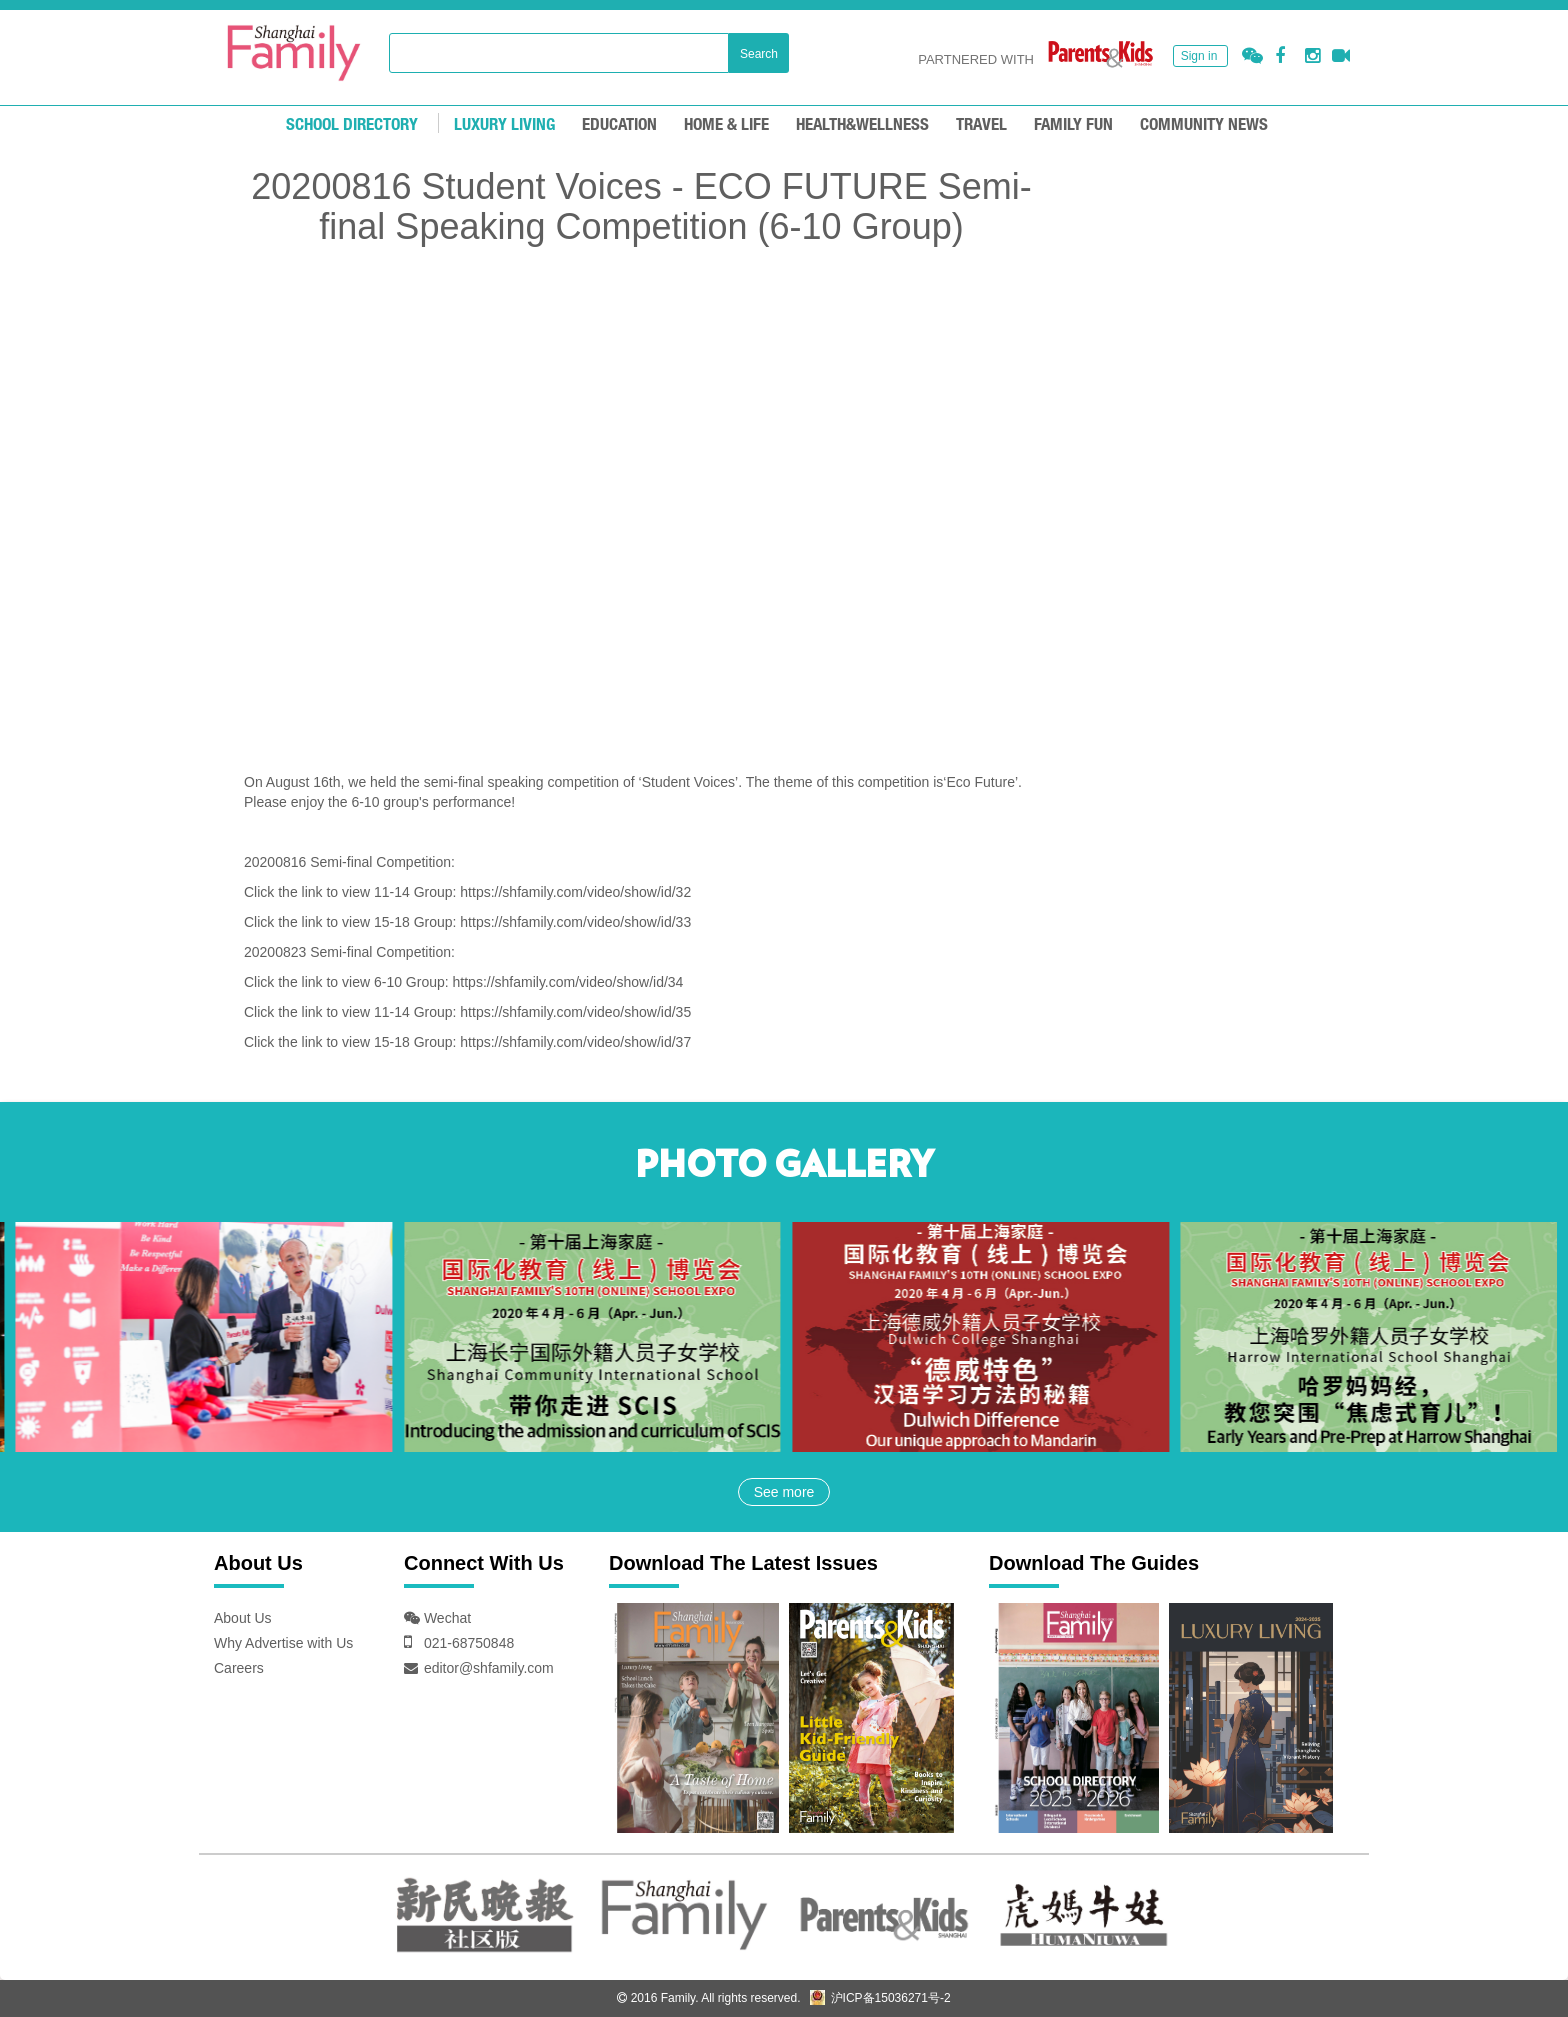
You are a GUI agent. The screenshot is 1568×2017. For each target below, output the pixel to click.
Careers (239, 1668)
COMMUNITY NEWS (1204, 125)
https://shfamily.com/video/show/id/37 (575, 1042)
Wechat (445, 1618)
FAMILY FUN (1073, 125)
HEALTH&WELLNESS (862, 125)
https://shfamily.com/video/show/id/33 (575, 922)
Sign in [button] (1199, 56)
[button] (1252, 56)
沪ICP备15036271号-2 (880, 1998)
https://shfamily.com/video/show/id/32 (575, 892)
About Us (243, 1618)
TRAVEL (981, 125)
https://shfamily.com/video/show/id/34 (568, 982)
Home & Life (726, 125)
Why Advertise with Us (283, 1643)
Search (759, 54)
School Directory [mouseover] (352, 125)
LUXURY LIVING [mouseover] (504, 125)
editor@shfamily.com (489, 1668)
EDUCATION (619, 125)
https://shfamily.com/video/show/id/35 (575, 1012)
